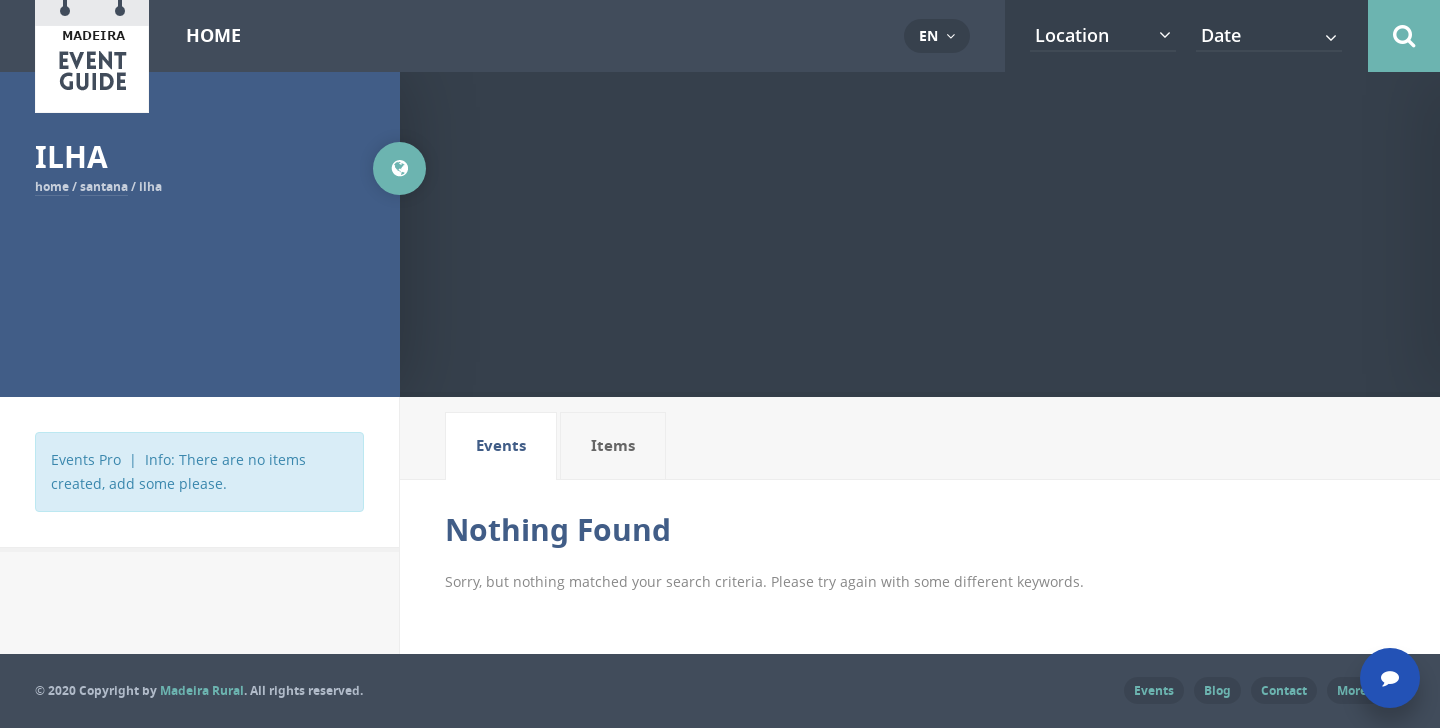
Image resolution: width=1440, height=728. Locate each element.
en (928, 35)
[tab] (501, 446)
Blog (1217, 690)
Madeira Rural (202, 690)
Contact (1284, 690)
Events (501, 445)
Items (613, 445)
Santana (104, 186)
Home (213, 35)
